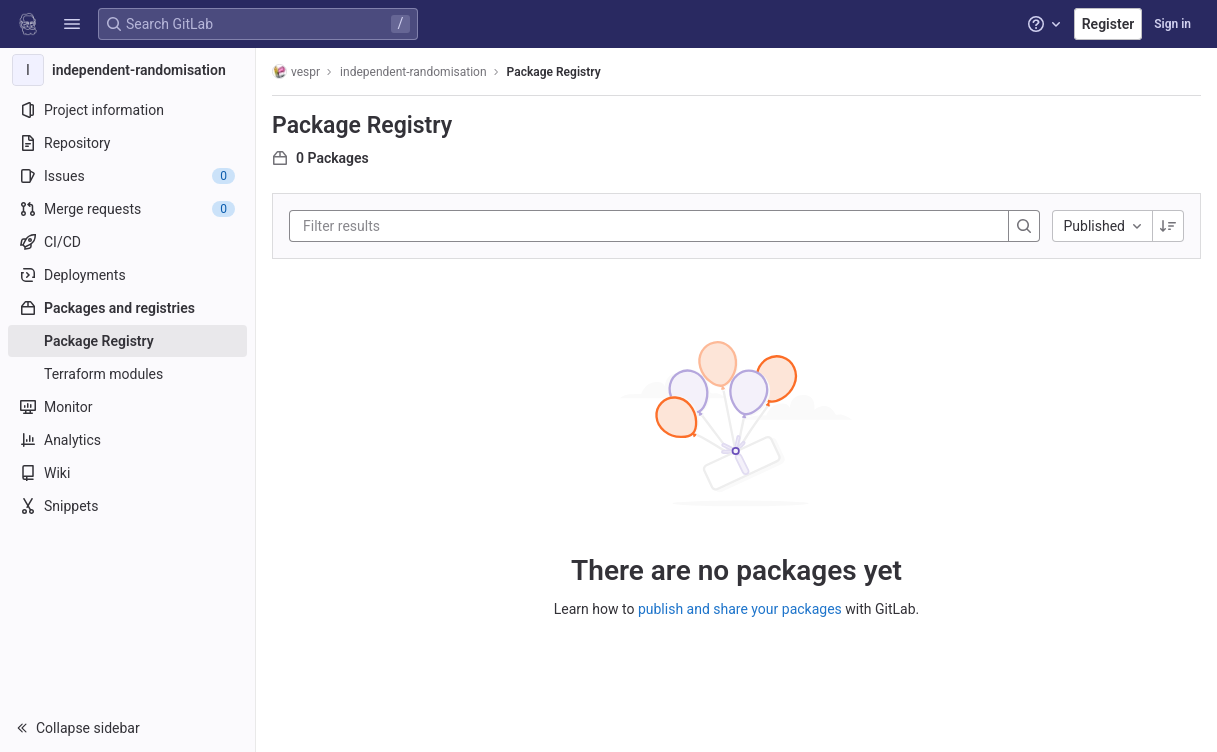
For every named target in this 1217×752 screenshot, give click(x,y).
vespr (296, 71)
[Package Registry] (127, 341)
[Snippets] (127, 506)
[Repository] (127, 143)
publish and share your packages (740, 609)
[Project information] (127, 110)
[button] (72, 24)
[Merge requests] (127, 209)
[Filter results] (423, 226)
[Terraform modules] (127, 374)
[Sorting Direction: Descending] (1168, 226)
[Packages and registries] (127, 308)
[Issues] (127, 176)
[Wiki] (127, 473)
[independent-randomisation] (128, 70)
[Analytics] (127, 440)
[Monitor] (127, 407)
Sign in (1172, 24)
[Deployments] (127, 275)
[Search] (1024, 226)
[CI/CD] (127, 242)
